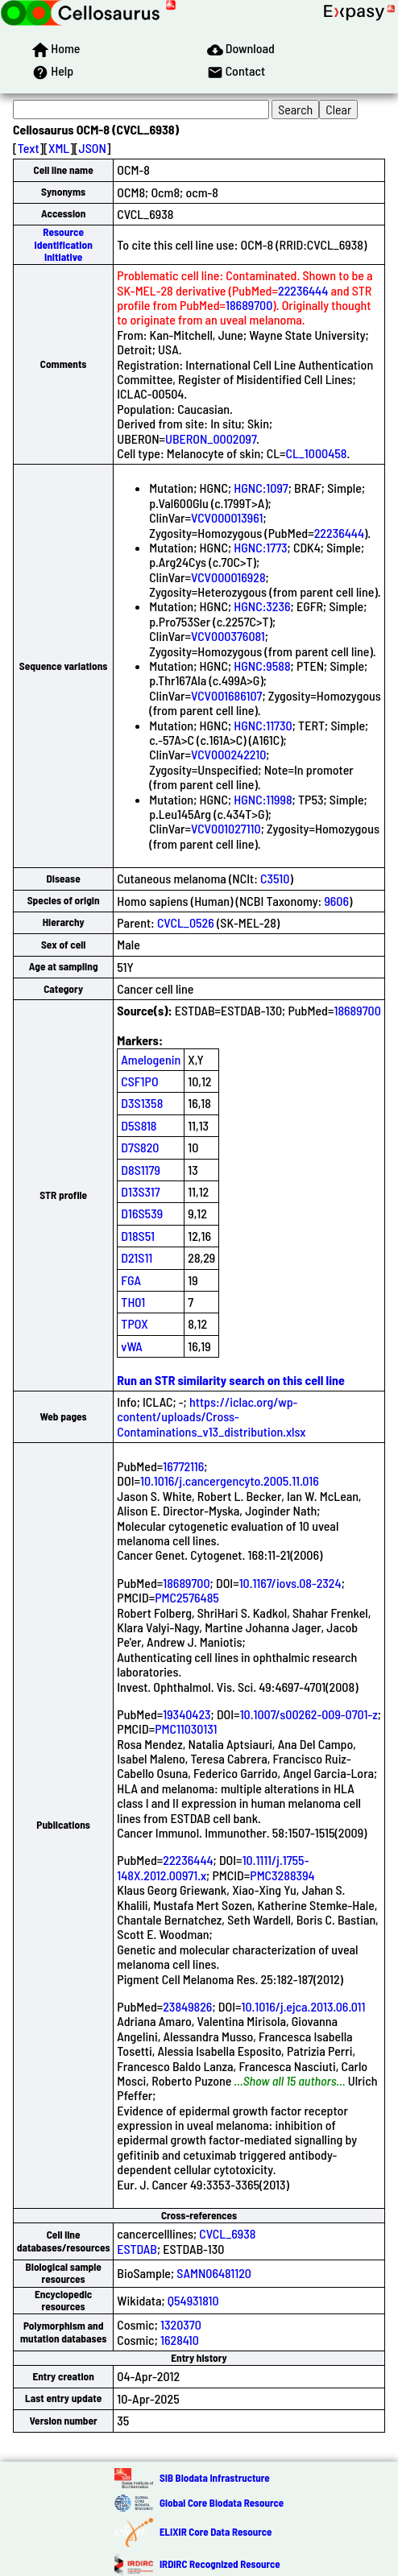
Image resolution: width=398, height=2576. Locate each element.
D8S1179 (140, 1169)
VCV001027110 (226, 828)
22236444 (303, 290)
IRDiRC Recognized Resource (220, 2563)
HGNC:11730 (263, 725)
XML (58, 147)
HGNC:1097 (261, 487)
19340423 (186, 1714)
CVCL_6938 (227, 2233)
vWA (132, 1346)
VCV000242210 (228, 754)
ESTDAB (137, 2248)
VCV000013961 (227, 517)
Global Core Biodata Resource (222, 2502)
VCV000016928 (228, 577)
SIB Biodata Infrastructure (215, 2477)
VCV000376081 (228, 635)
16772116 (183, 1466)
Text (28, 147)
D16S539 (142, 1213)
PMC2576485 (187, 1597)
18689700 (249, 304)
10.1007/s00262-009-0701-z (309, 1714)
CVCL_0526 (185, 922)
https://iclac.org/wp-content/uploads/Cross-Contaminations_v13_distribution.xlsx (211, 1416)
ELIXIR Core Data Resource (216, 2531)
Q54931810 (193, 2300)
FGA (131, 1280)
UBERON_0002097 (210, 438)
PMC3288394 (282, 1875)
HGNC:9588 (262, 665)
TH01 (133, 1301)
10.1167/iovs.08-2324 (290, 1582)
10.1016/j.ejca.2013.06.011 (303, 2006)
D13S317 (140, 1191)
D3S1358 (142, 1102)
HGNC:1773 (260, 547)
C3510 (274, 878)
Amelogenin (150, 1059)
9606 (336, 900)
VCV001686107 (226, 695)
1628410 (179, 2339)
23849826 (187, 2006)
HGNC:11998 (263, 799)
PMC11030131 (186, 1728)
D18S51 (138, 1235)
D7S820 (140, 1147)
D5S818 (138, 1125)
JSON (92, 147)
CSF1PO (139, 1081)
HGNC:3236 (262, 606)
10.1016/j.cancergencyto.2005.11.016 (229, 1480)
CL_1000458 (315, 453)
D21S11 (136, 1257)
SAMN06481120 (213, 2272)
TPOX (134, 1323)
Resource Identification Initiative (63, 244)
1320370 (180, 2324)
